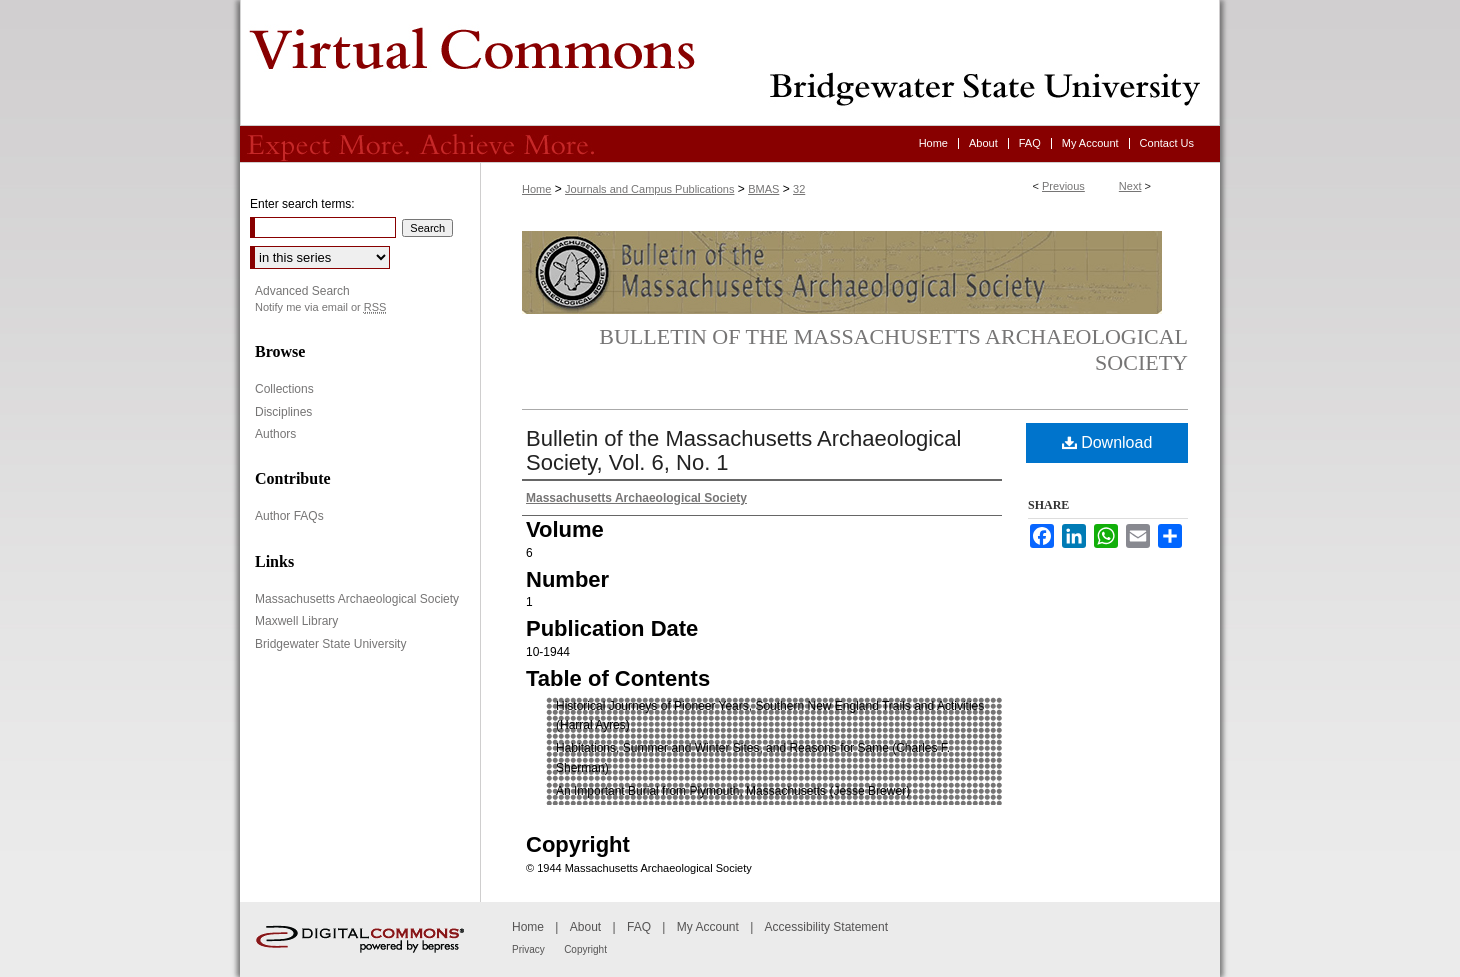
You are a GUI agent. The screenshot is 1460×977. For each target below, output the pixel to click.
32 (799, 189)
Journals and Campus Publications (649, 189)
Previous (1063, 186)
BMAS (763, 189)
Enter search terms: (302, 204)
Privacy (528, 949)
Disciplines (283, 412)
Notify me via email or (320, 307)
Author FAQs (289, 516)
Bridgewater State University (330, 644)
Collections (284, 389)
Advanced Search (302, 291)
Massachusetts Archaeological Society (357, 599)
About (585, 927)
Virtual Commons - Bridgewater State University (730, 63)
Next (1130, 186)
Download (1107, 442)
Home (536, 189)
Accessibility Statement (826, 927)
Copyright (585, 949)
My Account (708, 927)
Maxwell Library (296, 621)
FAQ (639, 927)
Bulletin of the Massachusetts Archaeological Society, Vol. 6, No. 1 (743, 450)
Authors (275, 434)
